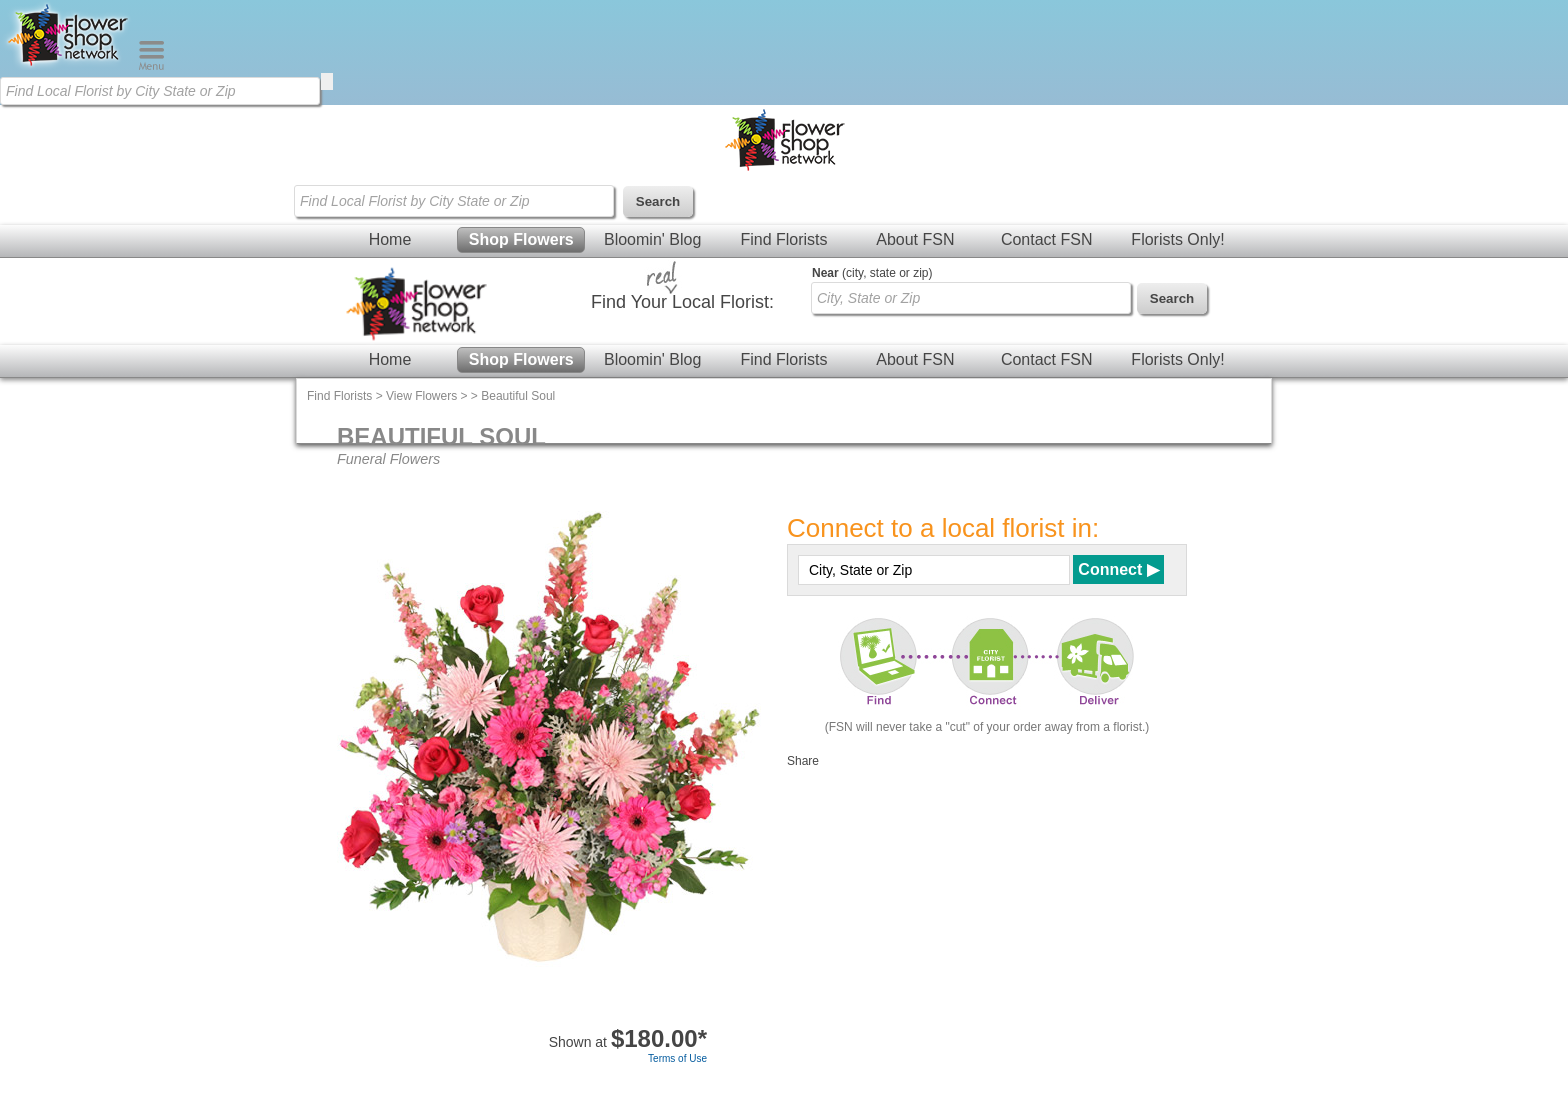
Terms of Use (677, 1058)
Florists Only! (1177, 239)
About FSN (915, 239)
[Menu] (151, 66)
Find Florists (783, 239)
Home (390, 239)
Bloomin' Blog (652, 239)
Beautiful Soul (518, 396)
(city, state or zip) (872, 273)
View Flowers (421, 396)
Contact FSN (1047, 239)
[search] (327, 81)
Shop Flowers (521, 239)
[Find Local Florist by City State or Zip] (160, 91)
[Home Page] (69, 66)
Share (803, 761)
